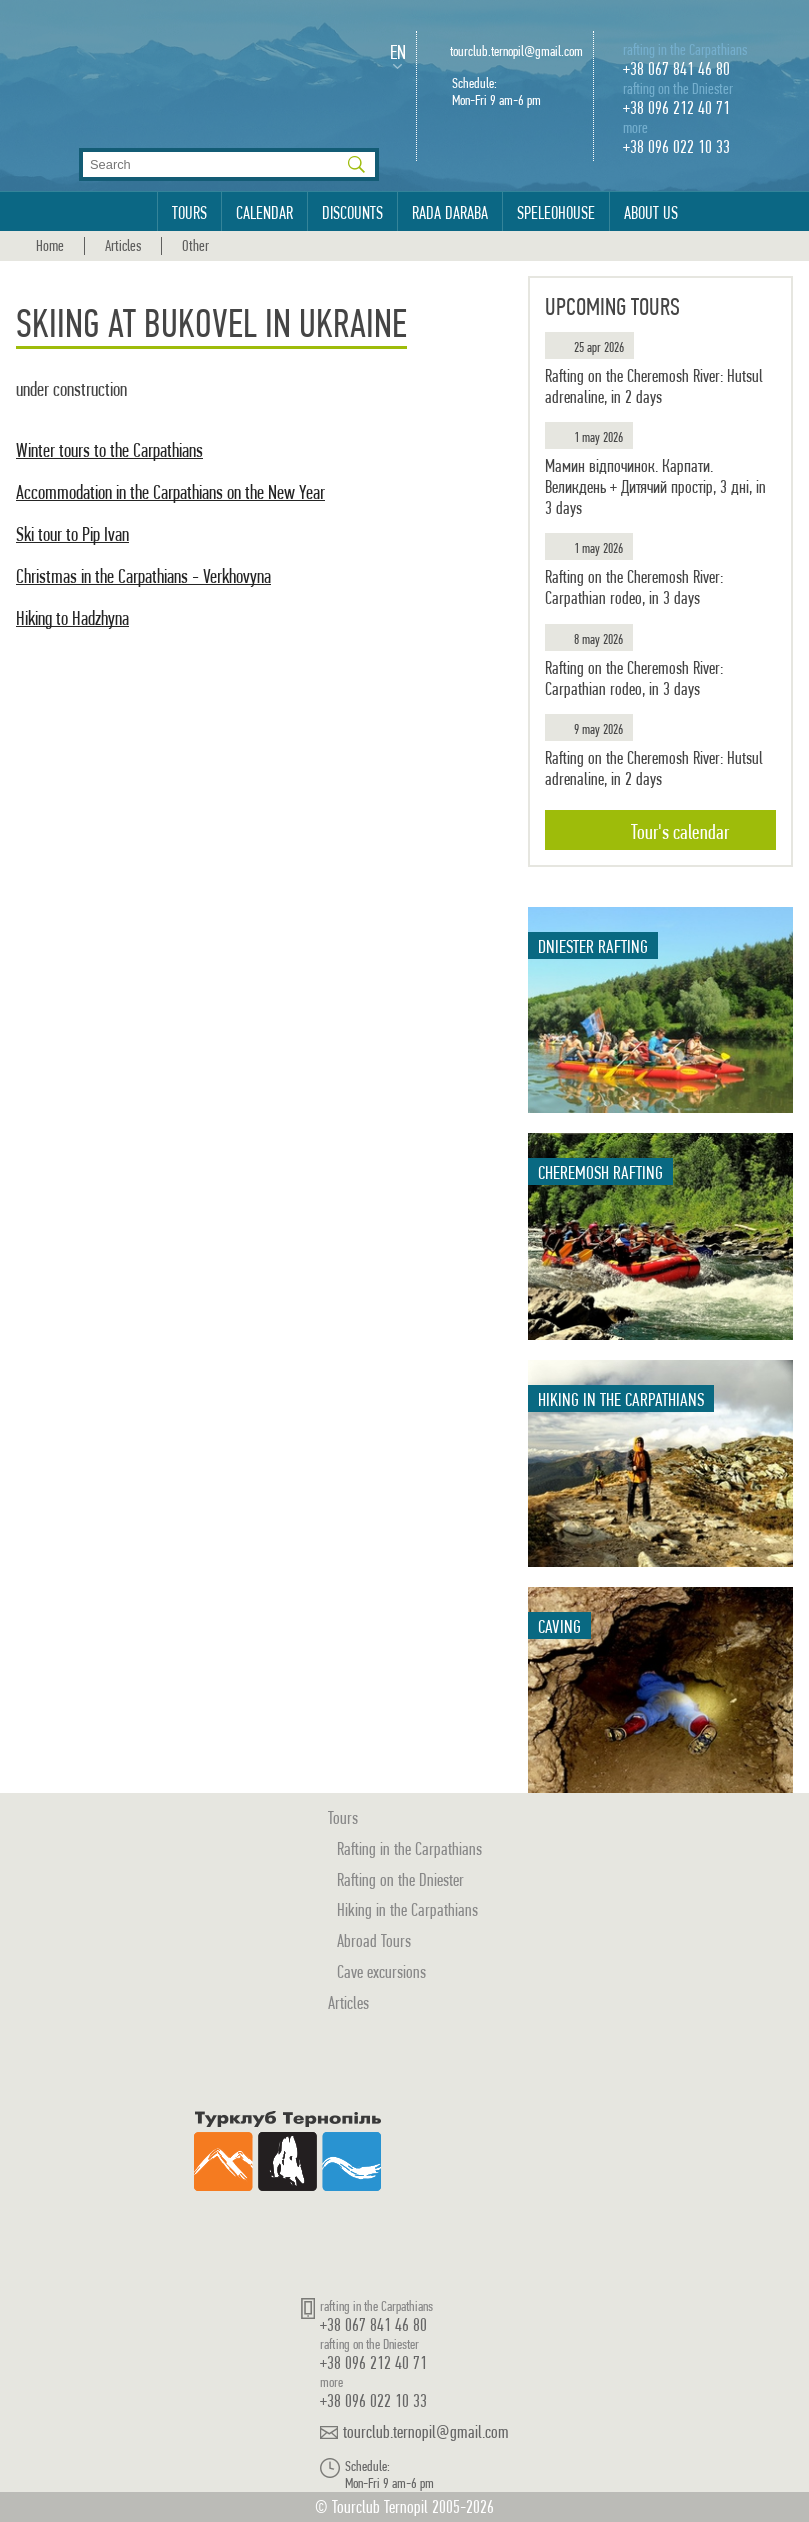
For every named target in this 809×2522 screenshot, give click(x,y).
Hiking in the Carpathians (407, 1909)
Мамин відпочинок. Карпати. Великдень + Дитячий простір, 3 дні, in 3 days (655, 486)
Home (50, 246)
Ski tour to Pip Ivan (72, 534)
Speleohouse (556, 213)
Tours (189, 213)
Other (195, 246)
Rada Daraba (450, 213)
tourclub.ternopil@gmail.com (516, 51)
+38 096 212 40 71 (676, 107)
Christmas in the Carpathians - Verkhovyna (143, 576)
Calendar (264, 213)
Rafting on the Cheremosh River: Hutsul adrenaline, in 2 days (654, 386)
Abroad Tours (374, 1940)
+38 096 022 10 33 (676, 146)
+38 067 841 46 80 (676, 68)
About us (651, 213)
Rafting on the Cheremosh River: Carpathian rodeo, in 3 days (634, 587)
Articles (123, 246)
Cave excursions (381, 1971)
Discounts (352, 213)
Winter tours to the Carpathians (109, 450)
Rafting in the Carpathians (409, 1848)
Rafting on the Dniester (400, 1879)
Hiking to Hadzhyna (72, 618)
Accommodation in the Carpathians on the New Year (170, 492)
